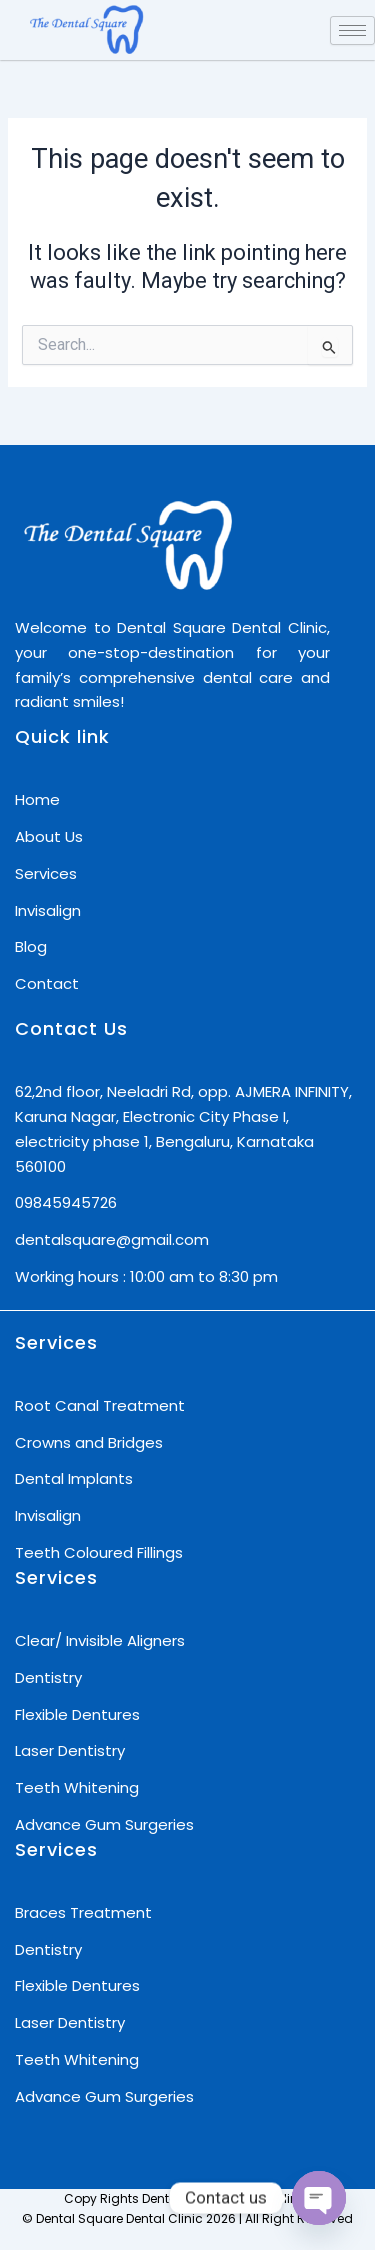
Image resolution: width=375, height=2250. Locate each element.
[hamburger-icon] (352, 30)
